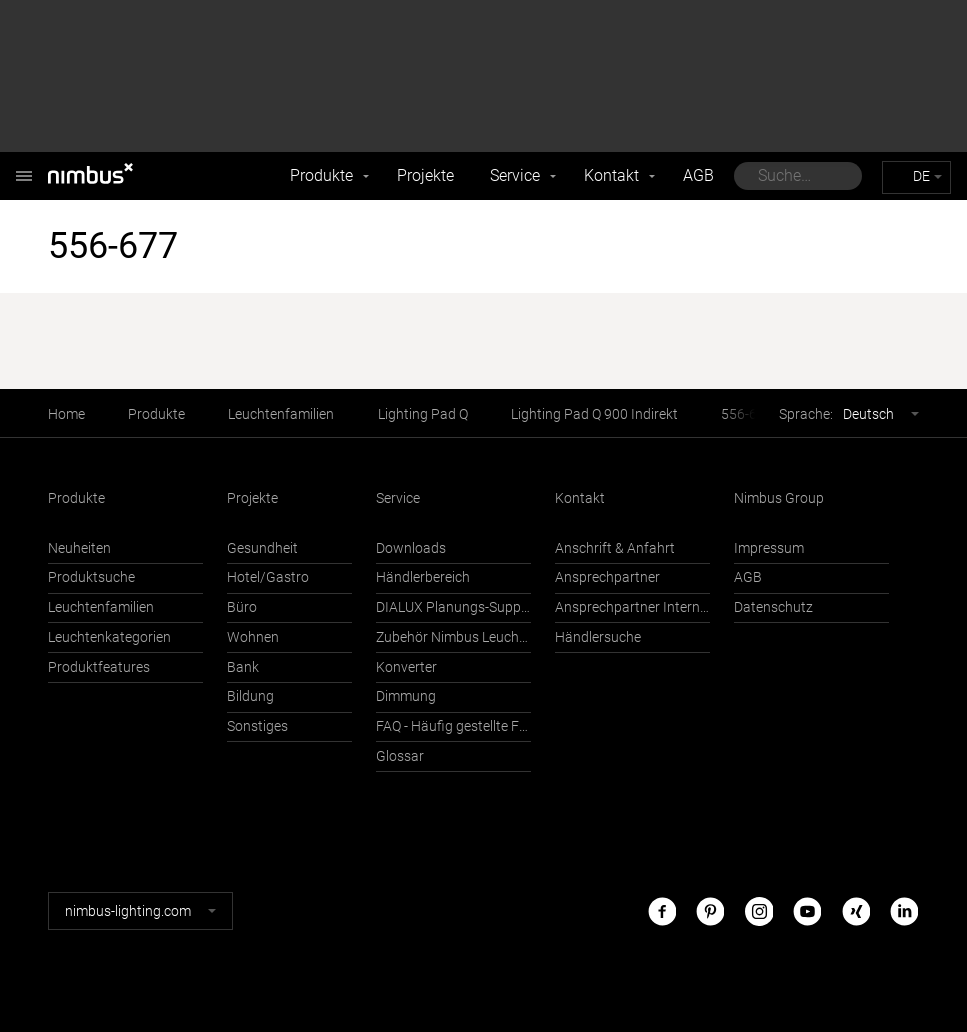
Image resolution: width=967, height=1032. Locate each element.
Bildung (250, 696)
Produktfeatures (99, 667)
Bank (243, 667)
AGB (698, 175)
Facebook (662, 910)
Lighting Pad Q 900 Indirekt (594, 414)
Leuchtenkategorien (109, 637)
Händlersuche (598, 637)
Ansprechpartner (607, 577)
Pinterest (710, 910)
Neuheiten (79, 548)
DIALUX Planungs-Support (453, 607)
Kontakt (611, 175)
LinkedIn (904, 910)
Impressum (769, 548)
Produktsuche (91, 577)
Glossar (400, 756)
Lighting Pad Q (423, 414)
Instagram (759, 910)
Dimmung (406, 696)
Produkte (321, 175)
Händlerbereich (423, 577)
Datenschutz (773, 607)
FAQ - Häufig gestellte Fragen (453, 726)
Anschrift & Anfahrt (615, 548)
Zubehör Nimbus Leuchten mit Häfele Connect (453, 637)
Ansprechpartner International (632, 607)
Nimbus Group (779, 498)
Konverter (406, 667)
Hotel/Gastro (268, 577)
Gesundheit (262, 548)
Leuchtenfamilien (281, 414)
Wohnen (253, 637)
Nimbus (24, 165)
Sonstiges (257, 726)
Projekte (425, 175)
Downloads (411, 548)
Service (515, 175)
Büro (242, 607)
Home (66, 414)
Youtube (807, 910)
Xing (856, 910)
